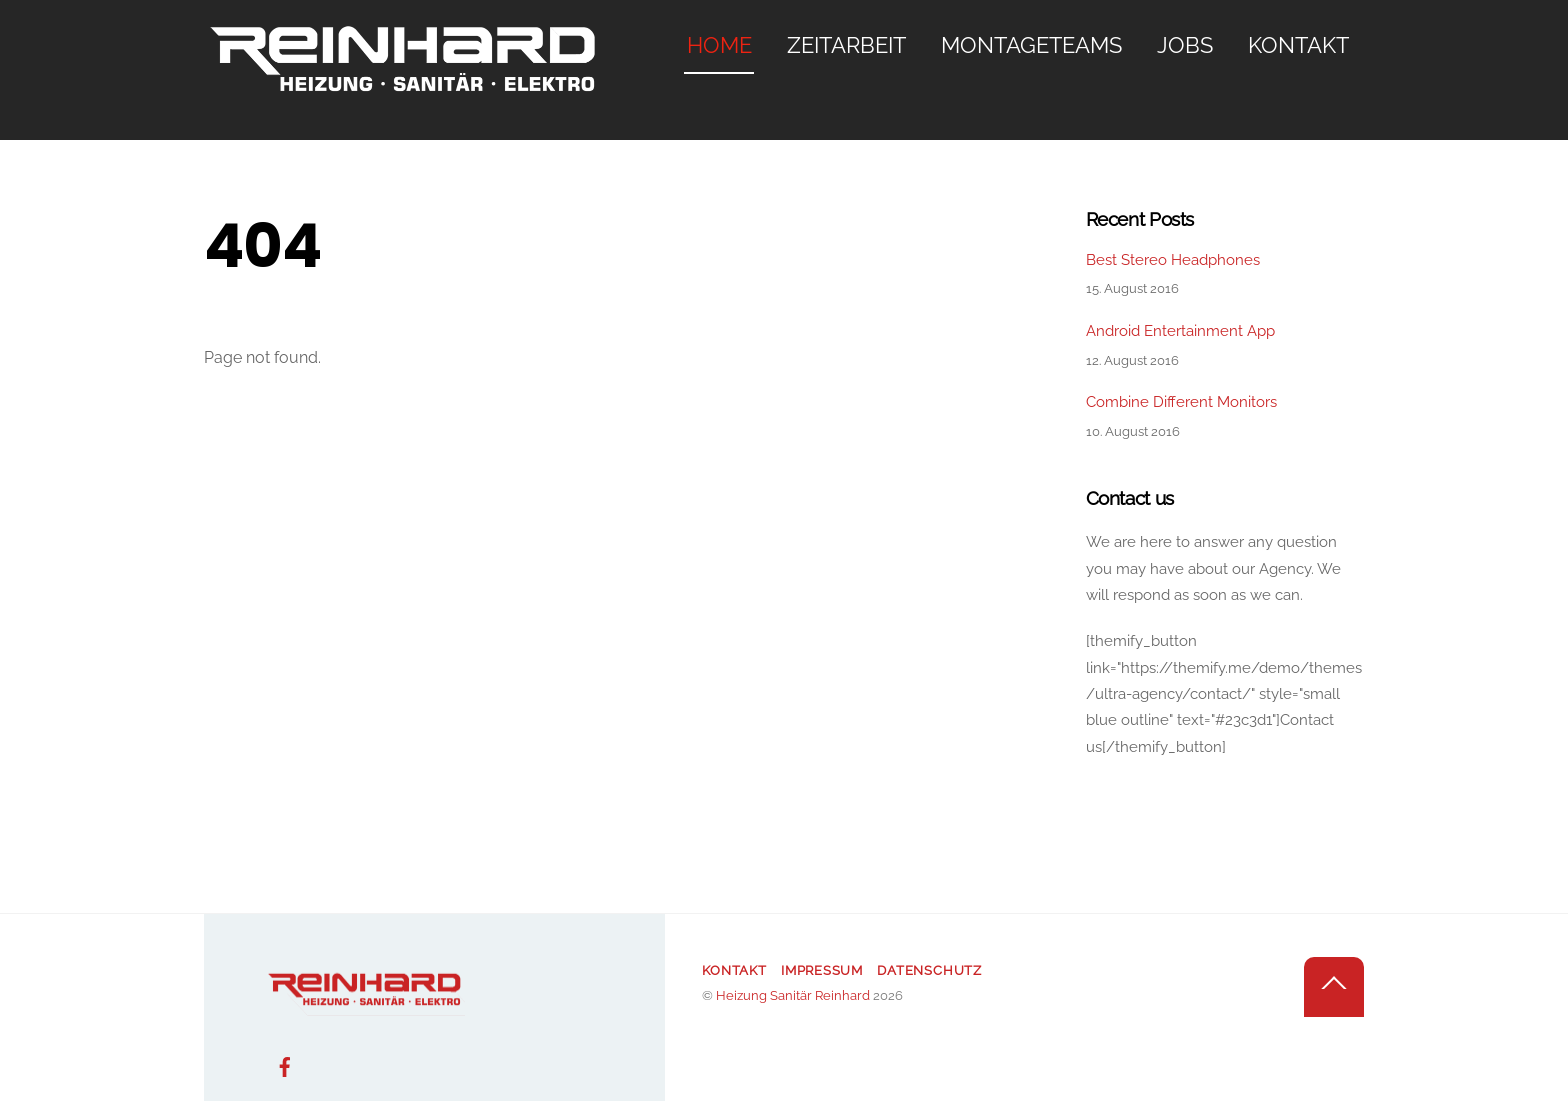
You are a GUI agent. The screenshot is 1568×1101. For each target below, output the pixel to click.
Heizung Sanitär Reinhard (793, 995)
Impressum (822, 970)
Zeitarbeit (846, 45)
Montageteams (1031, 45)
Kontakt (1298, 45)
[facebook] (285, 1064)
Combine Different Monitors (1181, 402)
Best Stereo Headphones (1173, 260)
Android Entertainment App (1180, 331)
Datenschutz (929, 970)
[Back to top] (1334, 987)
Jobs (1185, 45)
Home (719, 45)
